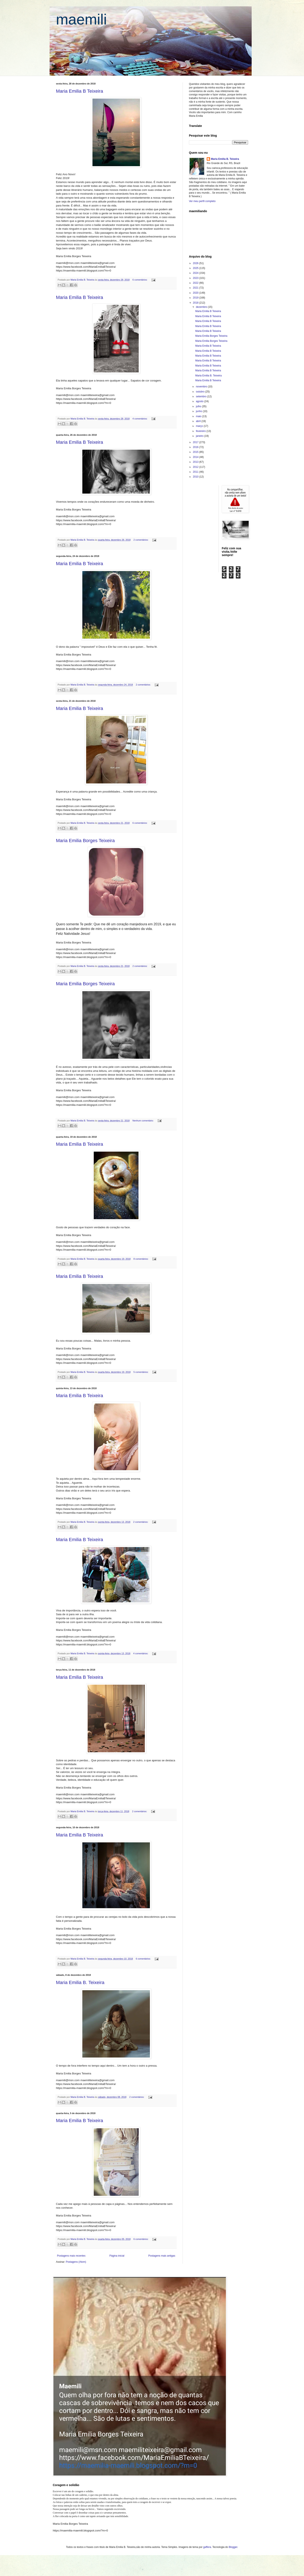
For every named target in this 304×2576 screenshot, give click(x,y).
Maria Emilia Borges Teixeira (85, 840)
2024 (196, 272)
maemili (81, 19)
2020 (196, 292)
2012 (196, 467)
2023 (196, 278)
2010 (196, 476)
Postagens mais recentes (71, 2255)
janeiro (200, 435)
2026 (196, 263)
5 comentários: (141, 1372)
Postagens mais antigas (161, 2255)
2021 (196, 287)
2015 (196, 452)
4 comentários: (140, 418)
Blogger (233, 2547)
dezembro (202, 306)
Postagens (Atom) (76, 2261)
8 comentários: (141, 1259)
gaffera (207, 2547)
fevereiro (201, 431)
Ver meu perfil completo (202, 201)
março (200, 426)
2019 (196, 297)
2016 (196, 447)
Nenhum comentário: (143, 1120)
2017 (196, 442)
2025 (196, 268)
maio (199, 416)
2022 (196, 282)
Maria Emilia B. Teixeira (80, 1982)
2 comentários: (141, 540)
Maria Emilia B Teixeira (79, 91)
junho (199, 411)
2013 (196, 461)
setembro (201, 396)
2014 (196, 457)
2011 (196, 471)
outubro (200, 391)
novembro (202, 386)
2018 (196, 302)
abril (198, 421)
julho (199, 406)
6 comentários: (140, 279)
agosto (200, 401)
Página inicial (116, 2255)
